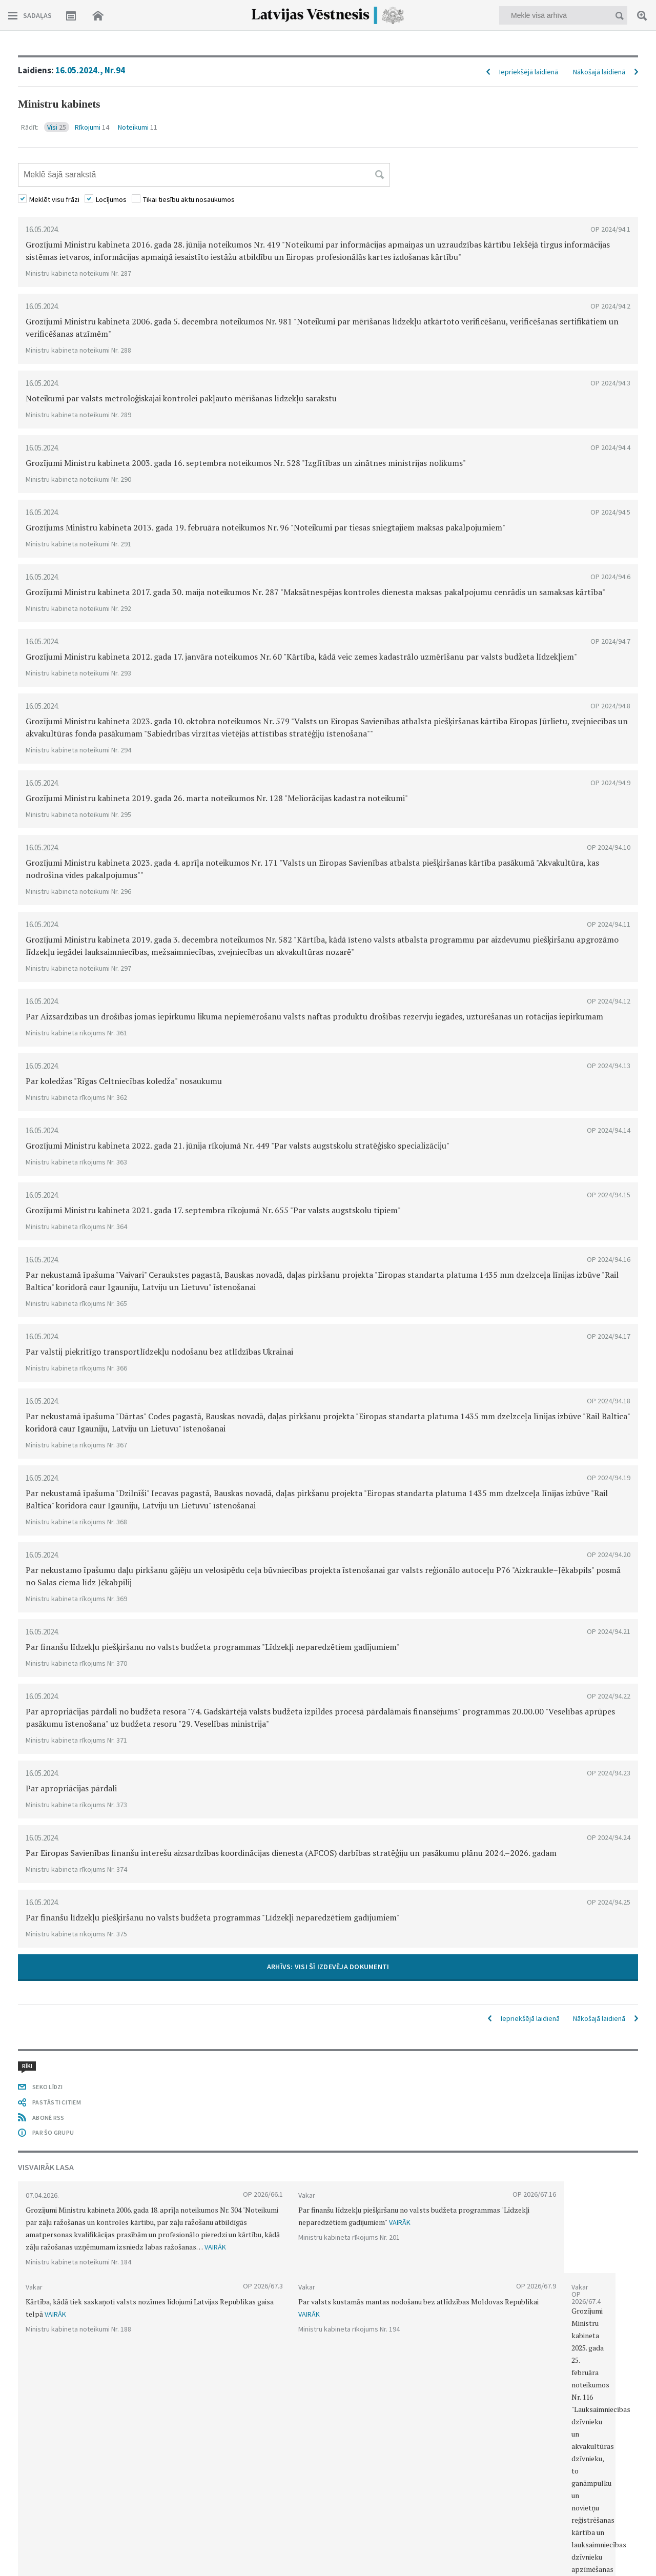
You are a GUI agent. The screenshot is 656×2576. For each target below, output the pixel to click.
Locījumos (111, 199)
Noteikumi (137, 127)
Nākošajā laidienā (599, 71)
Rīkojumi (92, 127)
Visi (56, 127)
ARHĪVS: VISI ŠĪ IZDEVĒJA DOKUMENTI (328, 1966)
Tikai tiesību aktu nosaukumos (189, 199)
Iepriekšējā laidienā (528, 71)
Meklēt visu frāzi (54, 199)
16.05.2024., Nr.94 (90, 70)
